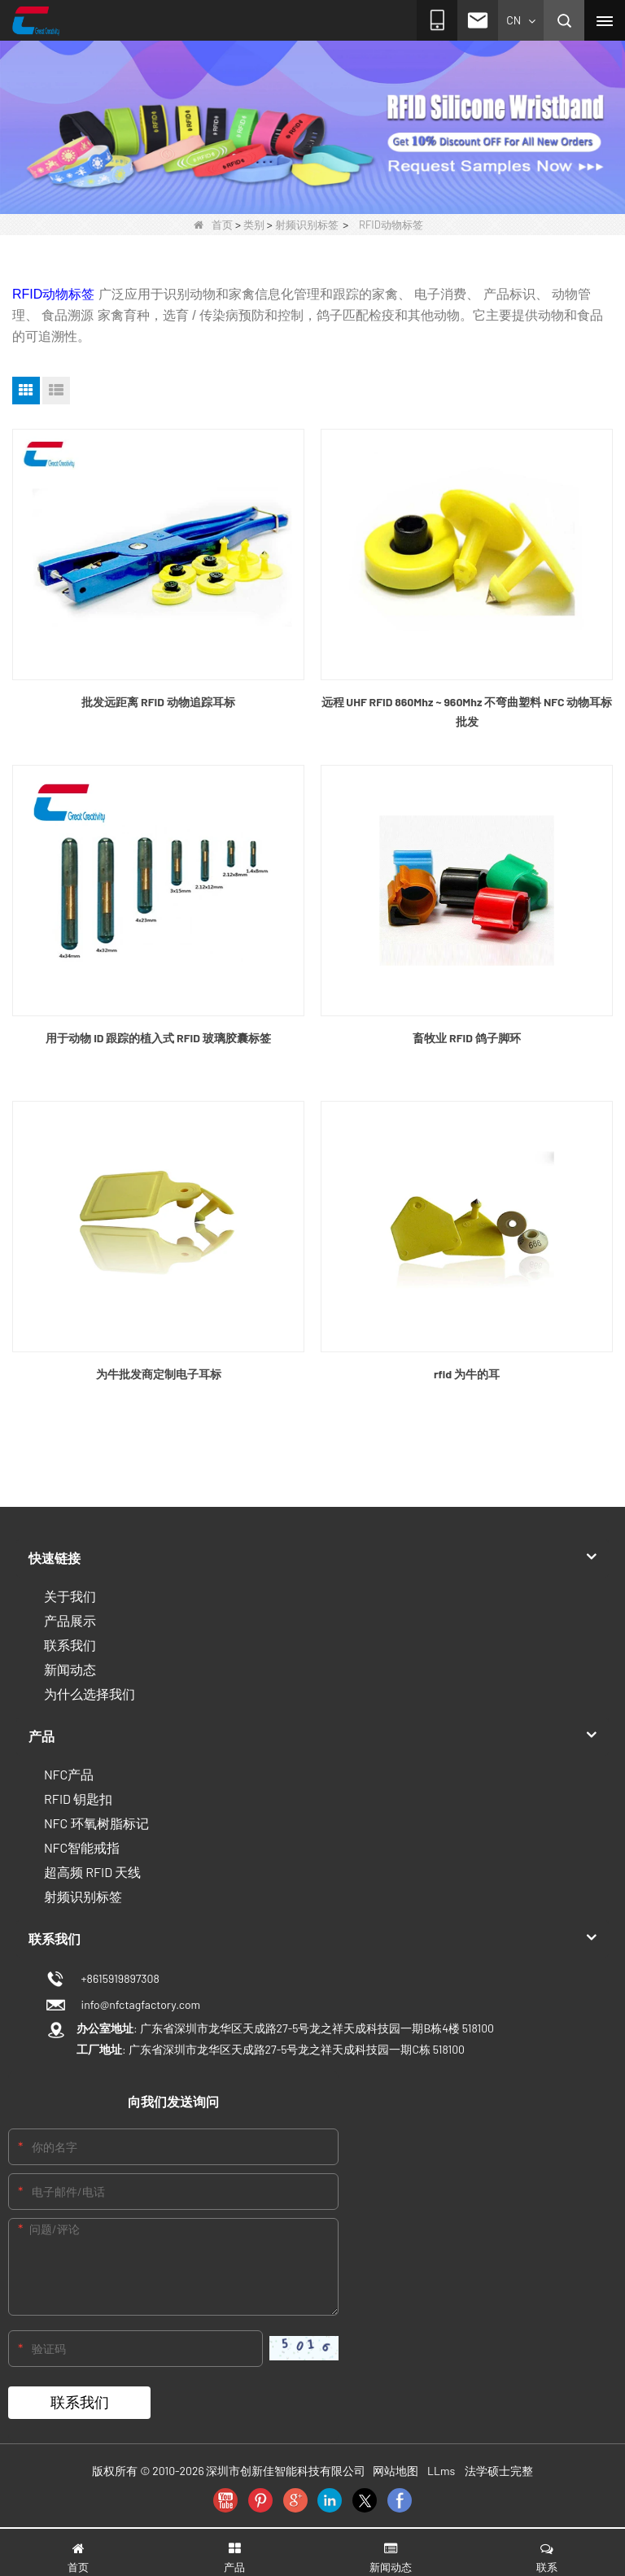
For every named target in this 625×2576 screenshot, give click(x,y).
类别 (253, 224)
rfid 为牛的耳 (467, 1374)
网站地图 (395, 2471)
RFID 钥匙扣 (78, 1798)
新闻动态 (70, 1669)
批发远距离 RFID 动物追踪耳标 (157, 702)
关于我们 (70, 1596)
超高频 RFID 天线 (92, 1872)
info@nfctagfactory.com (138, 2004)
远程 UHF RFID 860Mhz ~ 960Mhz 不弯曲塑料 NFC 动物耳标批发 (467, 711)
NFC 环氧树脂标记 (96, 1823)
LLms (441, 2471)
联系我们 (70, 1645)
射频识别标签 (307, 224)
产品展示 (70, 1620)
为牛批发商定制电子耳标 (158, 1374)
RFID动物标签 (53, 294)
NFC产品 (69, 1774)
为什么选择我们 (89, 1693)
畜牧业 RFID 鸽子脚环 (466, 1038)
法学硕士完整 (499, 2471)
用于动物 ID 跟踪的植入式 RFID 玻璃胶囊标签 (158, 1038)
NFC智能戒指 (82, 1847)
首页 (213, 224)
